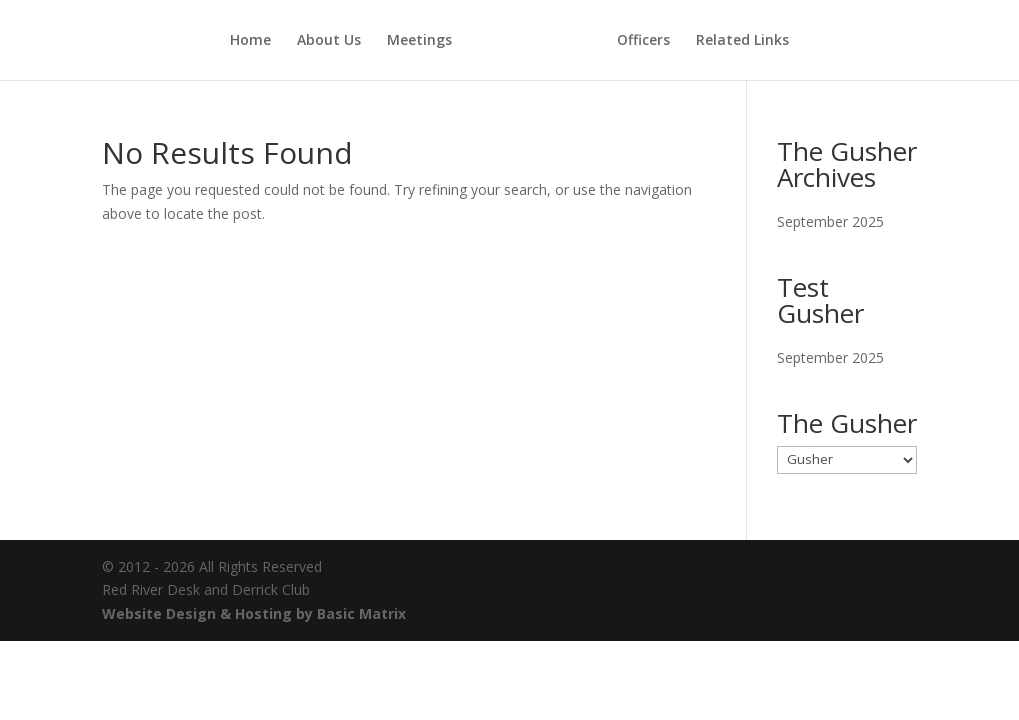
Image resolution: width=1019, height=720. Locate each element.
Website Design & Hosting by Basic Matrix (254, 613)
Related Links (742, 41)
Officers (643, 41)
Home (250, 41)
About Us (329, 41)
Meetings (419, 41)
